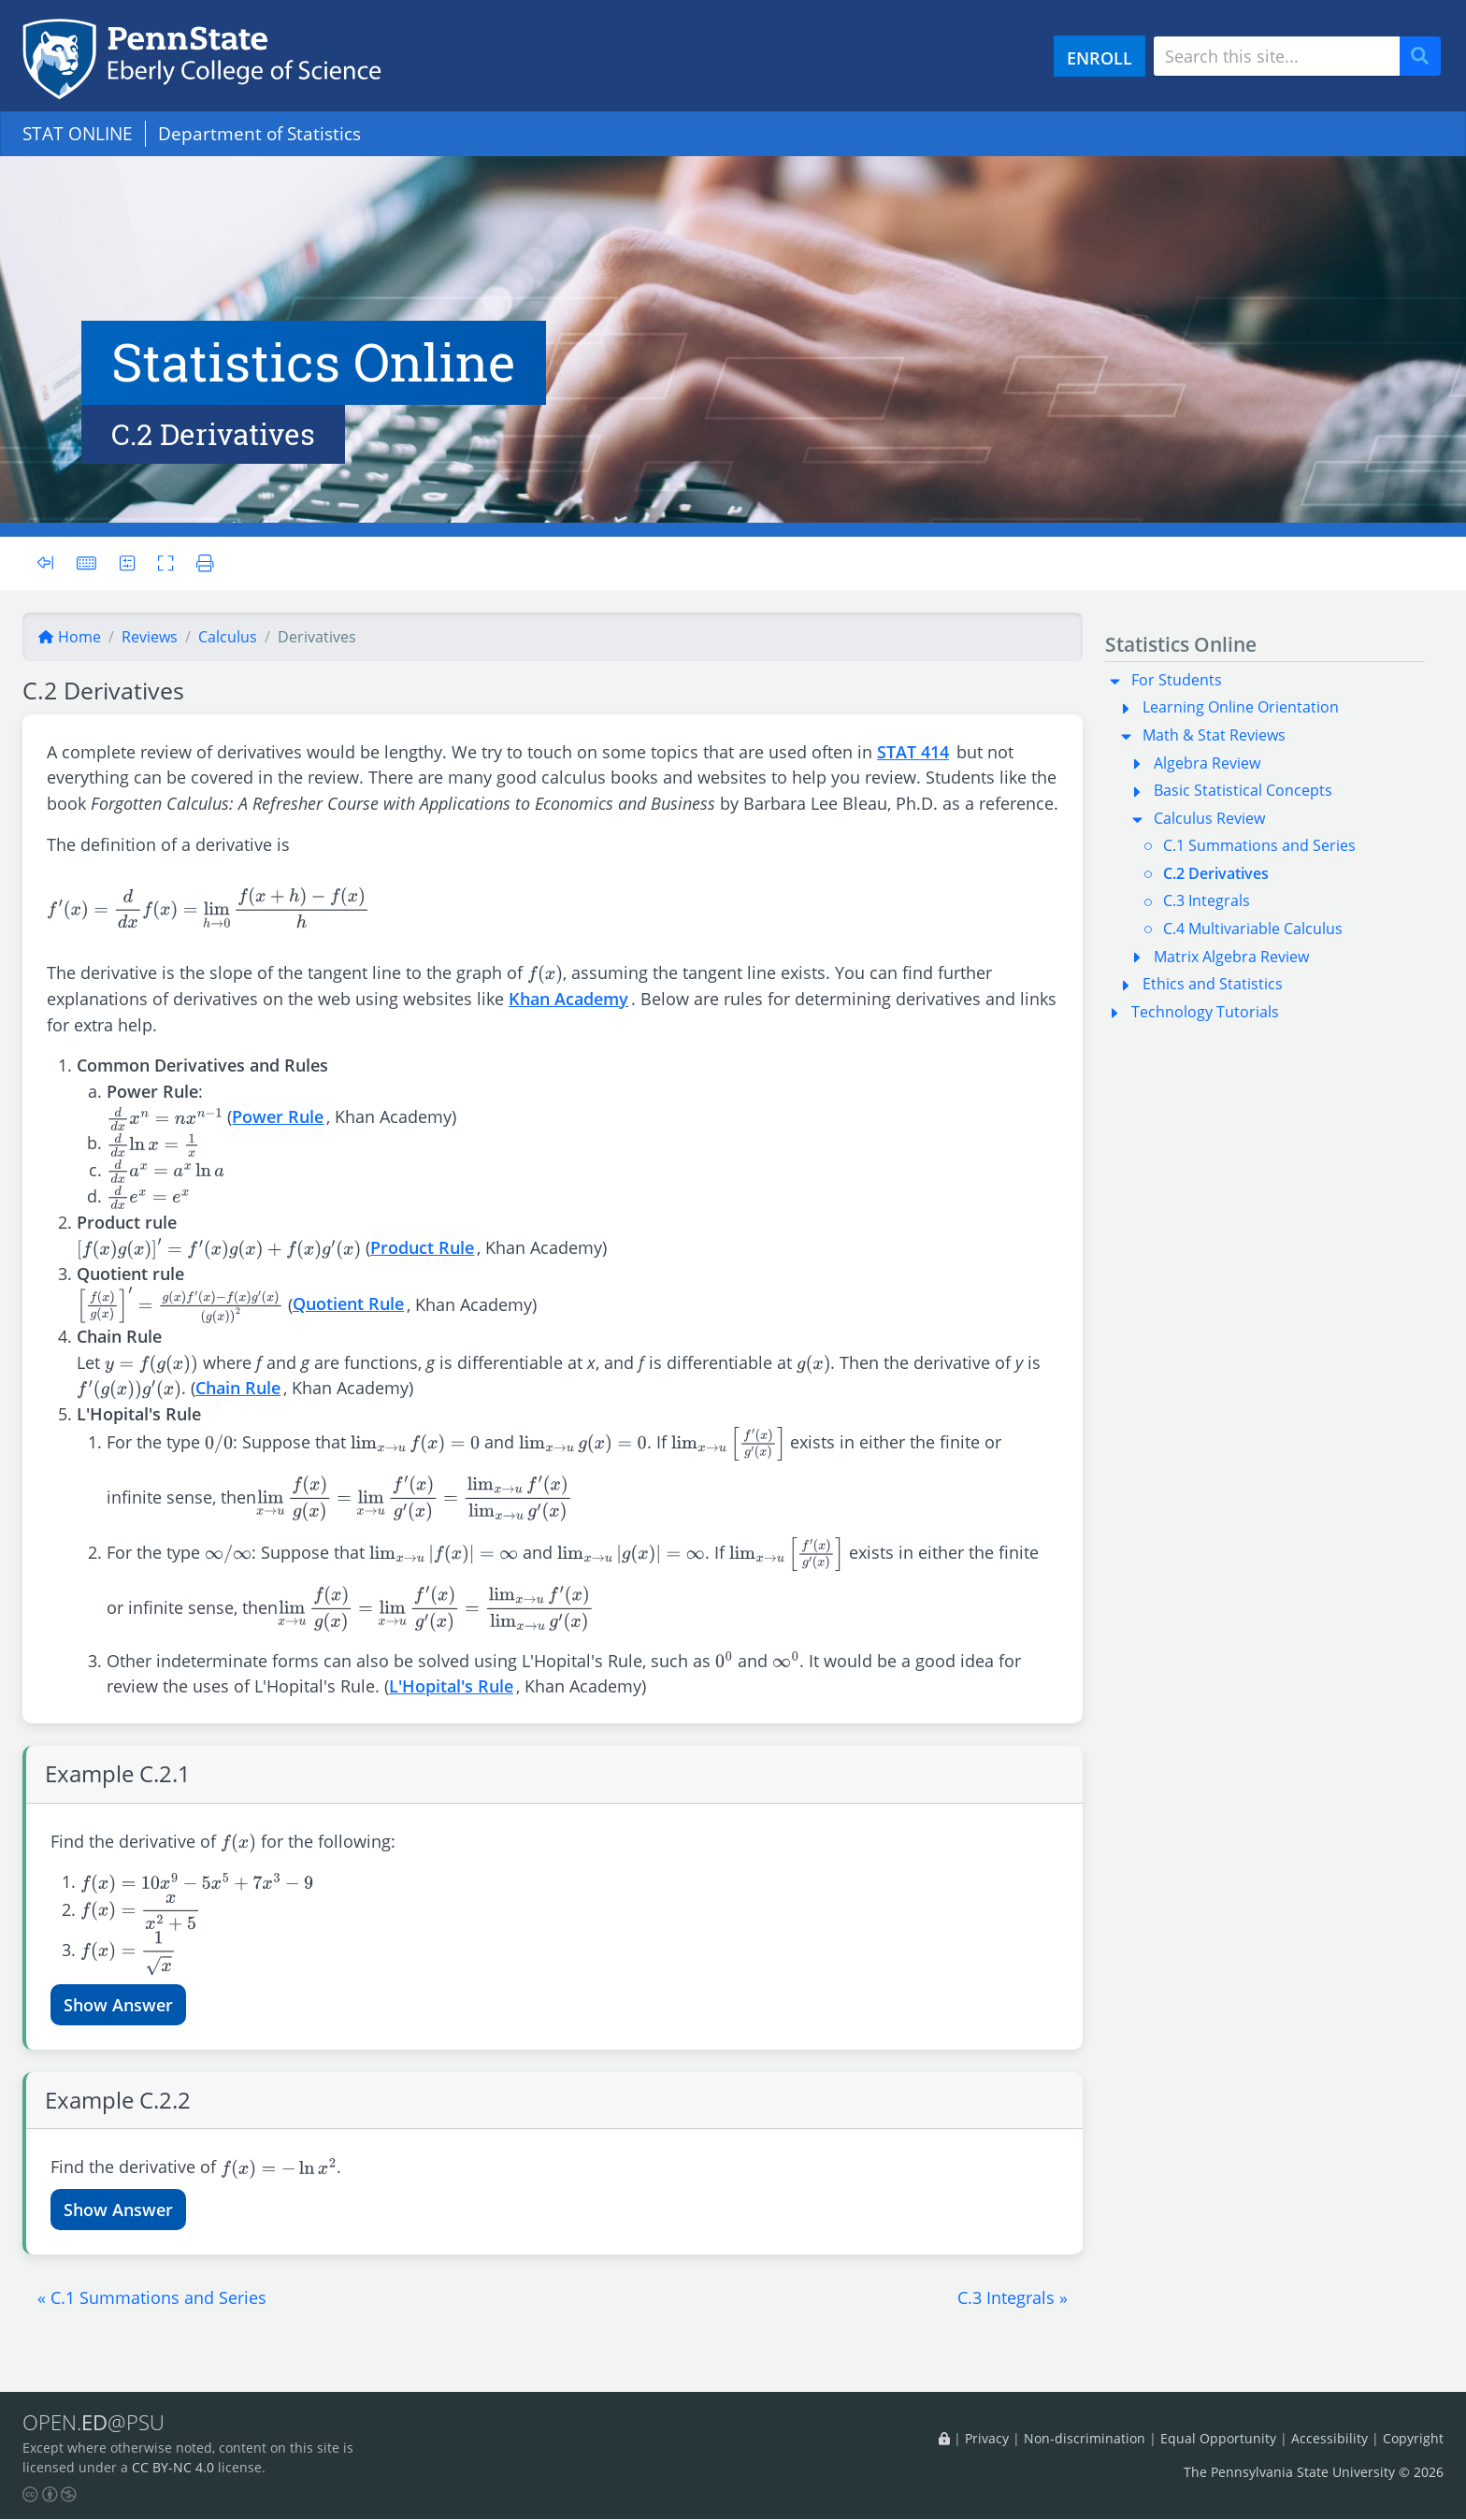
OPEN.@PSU (96, 2423)
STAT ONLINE (77, 133)
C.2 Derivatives (1216, 873)
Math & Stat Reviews (1214, 735)
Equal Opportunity (1218, 2438)
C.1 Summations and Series (1259, 845)
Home (69, 636)
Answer (142, 2004)
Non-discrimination (1084, 2438)
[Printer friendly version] (201, 562)
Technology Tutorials (1205, 1011)
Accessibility (1329, 2438)
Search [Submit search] (1427, 56)
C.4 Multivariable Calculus (1253, 928)
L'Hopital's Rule (451, 1685)
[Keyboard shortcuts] (86, 562)
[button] (151, 2297)
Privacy (987, 2438)
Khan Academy (568, 998)
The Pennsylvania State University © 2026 (1314, 2473)
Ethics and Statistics (1213, 983)
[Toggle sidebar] (51, 563)
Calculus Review (1209, 818)
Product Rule (422, 1247)
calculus (227, 636)
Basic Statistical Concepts (1243, 790)
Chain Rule (237, 1387)
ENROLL (1099, 57)
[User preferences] (127, 562)
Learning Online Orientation (1241, 707)
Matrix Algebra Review (1231, 956)
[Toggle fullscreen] (167, 562)
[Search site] (1277, 56)
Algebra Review (1207, 763)
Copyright (1413, 2438)
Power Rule (277, 1116)
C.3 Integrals (1206, 900)
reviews (150, 636)
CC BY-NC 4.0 (173, 2468)
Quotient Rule (348, 1303)
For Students (1176, 680)
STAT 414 (913, 751)
